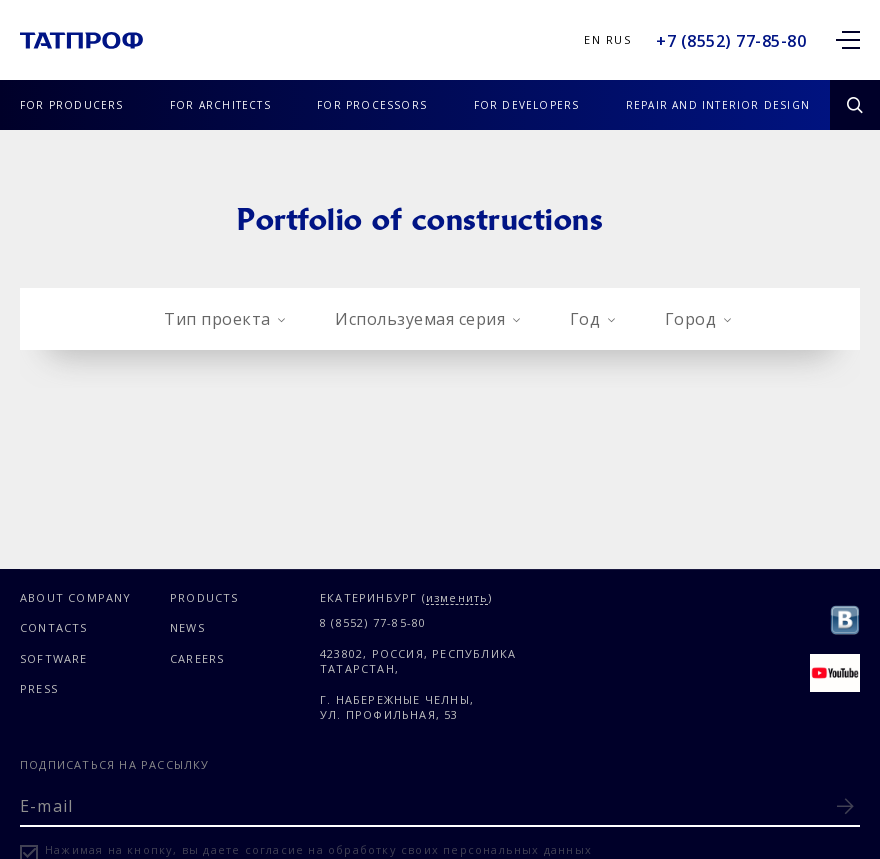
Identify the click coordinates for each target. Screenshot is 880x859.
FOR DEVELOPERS (527, 105)
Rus (618, 39)
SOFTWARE (54, 658)
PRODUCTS (204, 597)
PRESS (39, 688)
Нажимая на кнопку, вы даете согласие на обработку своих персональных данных (318, 849)
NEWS (187, 627)
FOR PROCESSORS (372, 105)
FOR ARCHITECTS (220, 105)
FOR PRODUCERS (72, 105)
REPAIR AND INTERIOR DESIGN (718, 105)
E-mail (46, 806)
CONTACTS (54, 627)
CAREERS (197, 658)
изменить (457, 598)
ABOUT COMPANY (76, 597)
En (592, 39)
